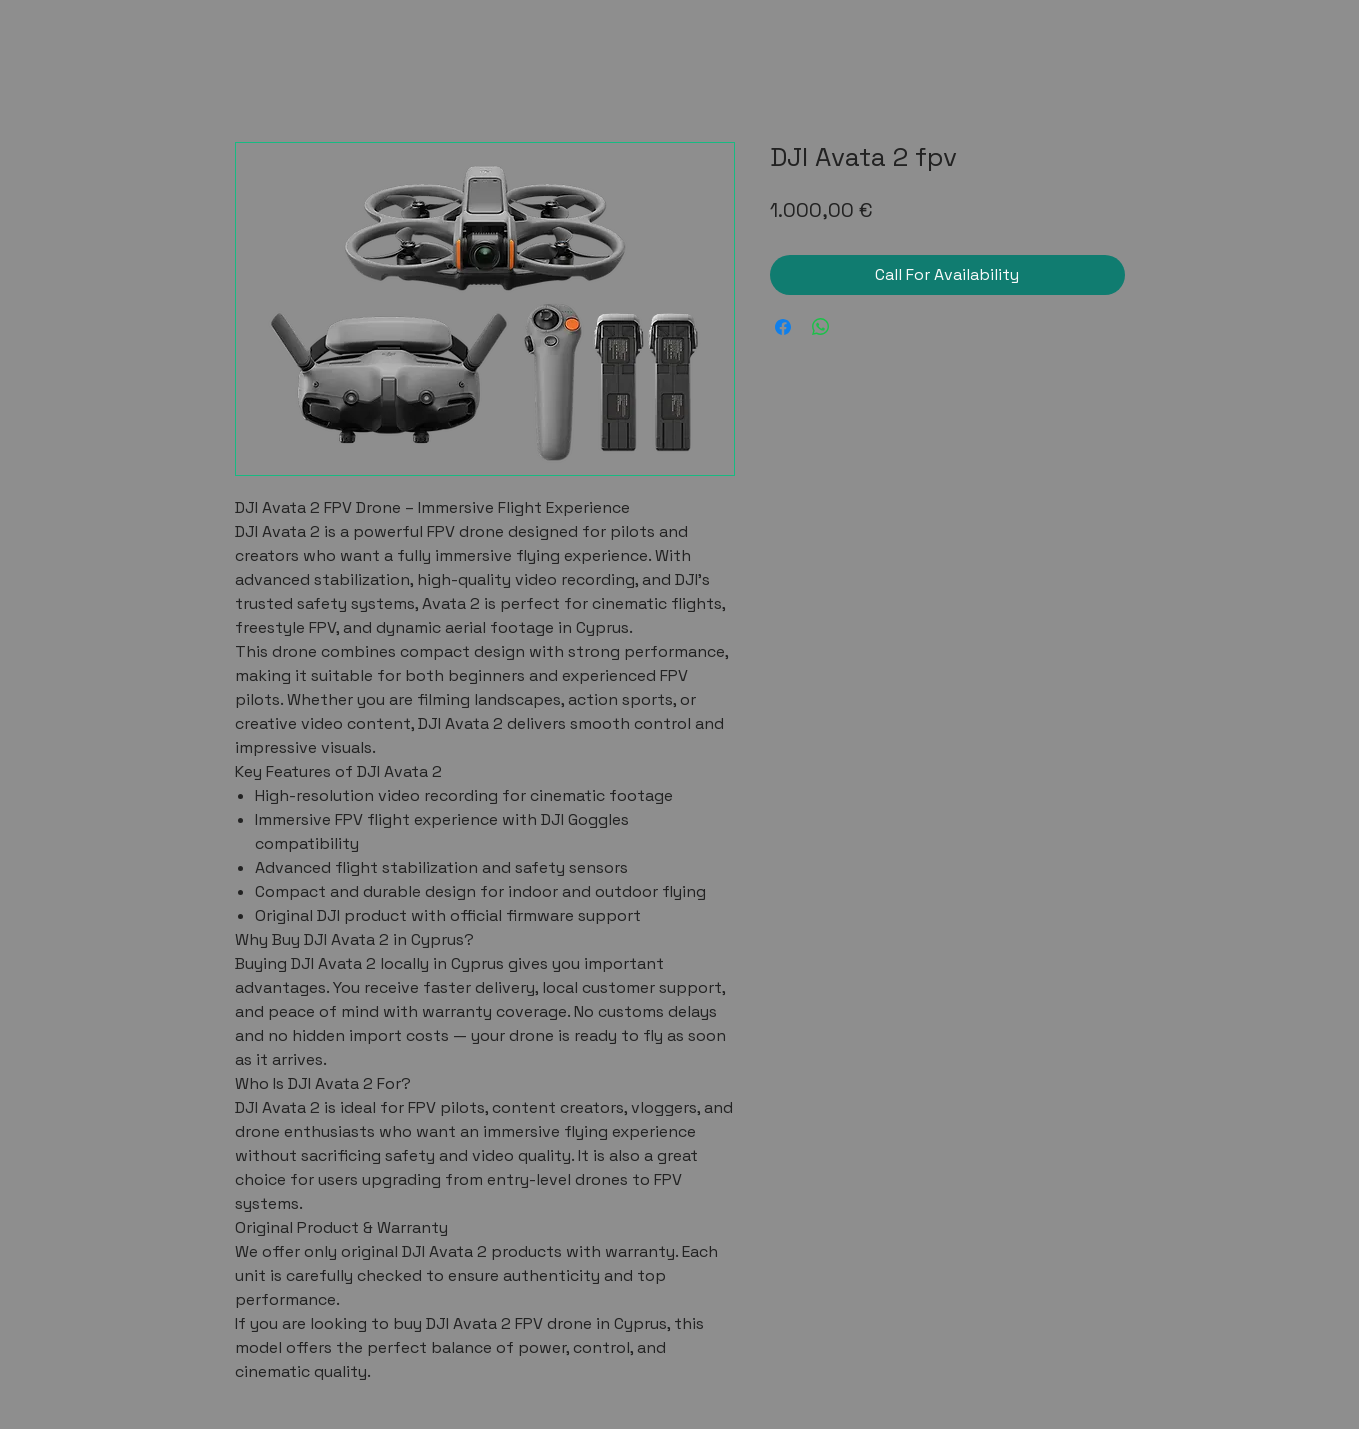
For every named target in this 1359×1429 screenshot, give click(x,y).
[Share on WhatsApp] (821, 327)
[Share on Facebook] (783, 327)
